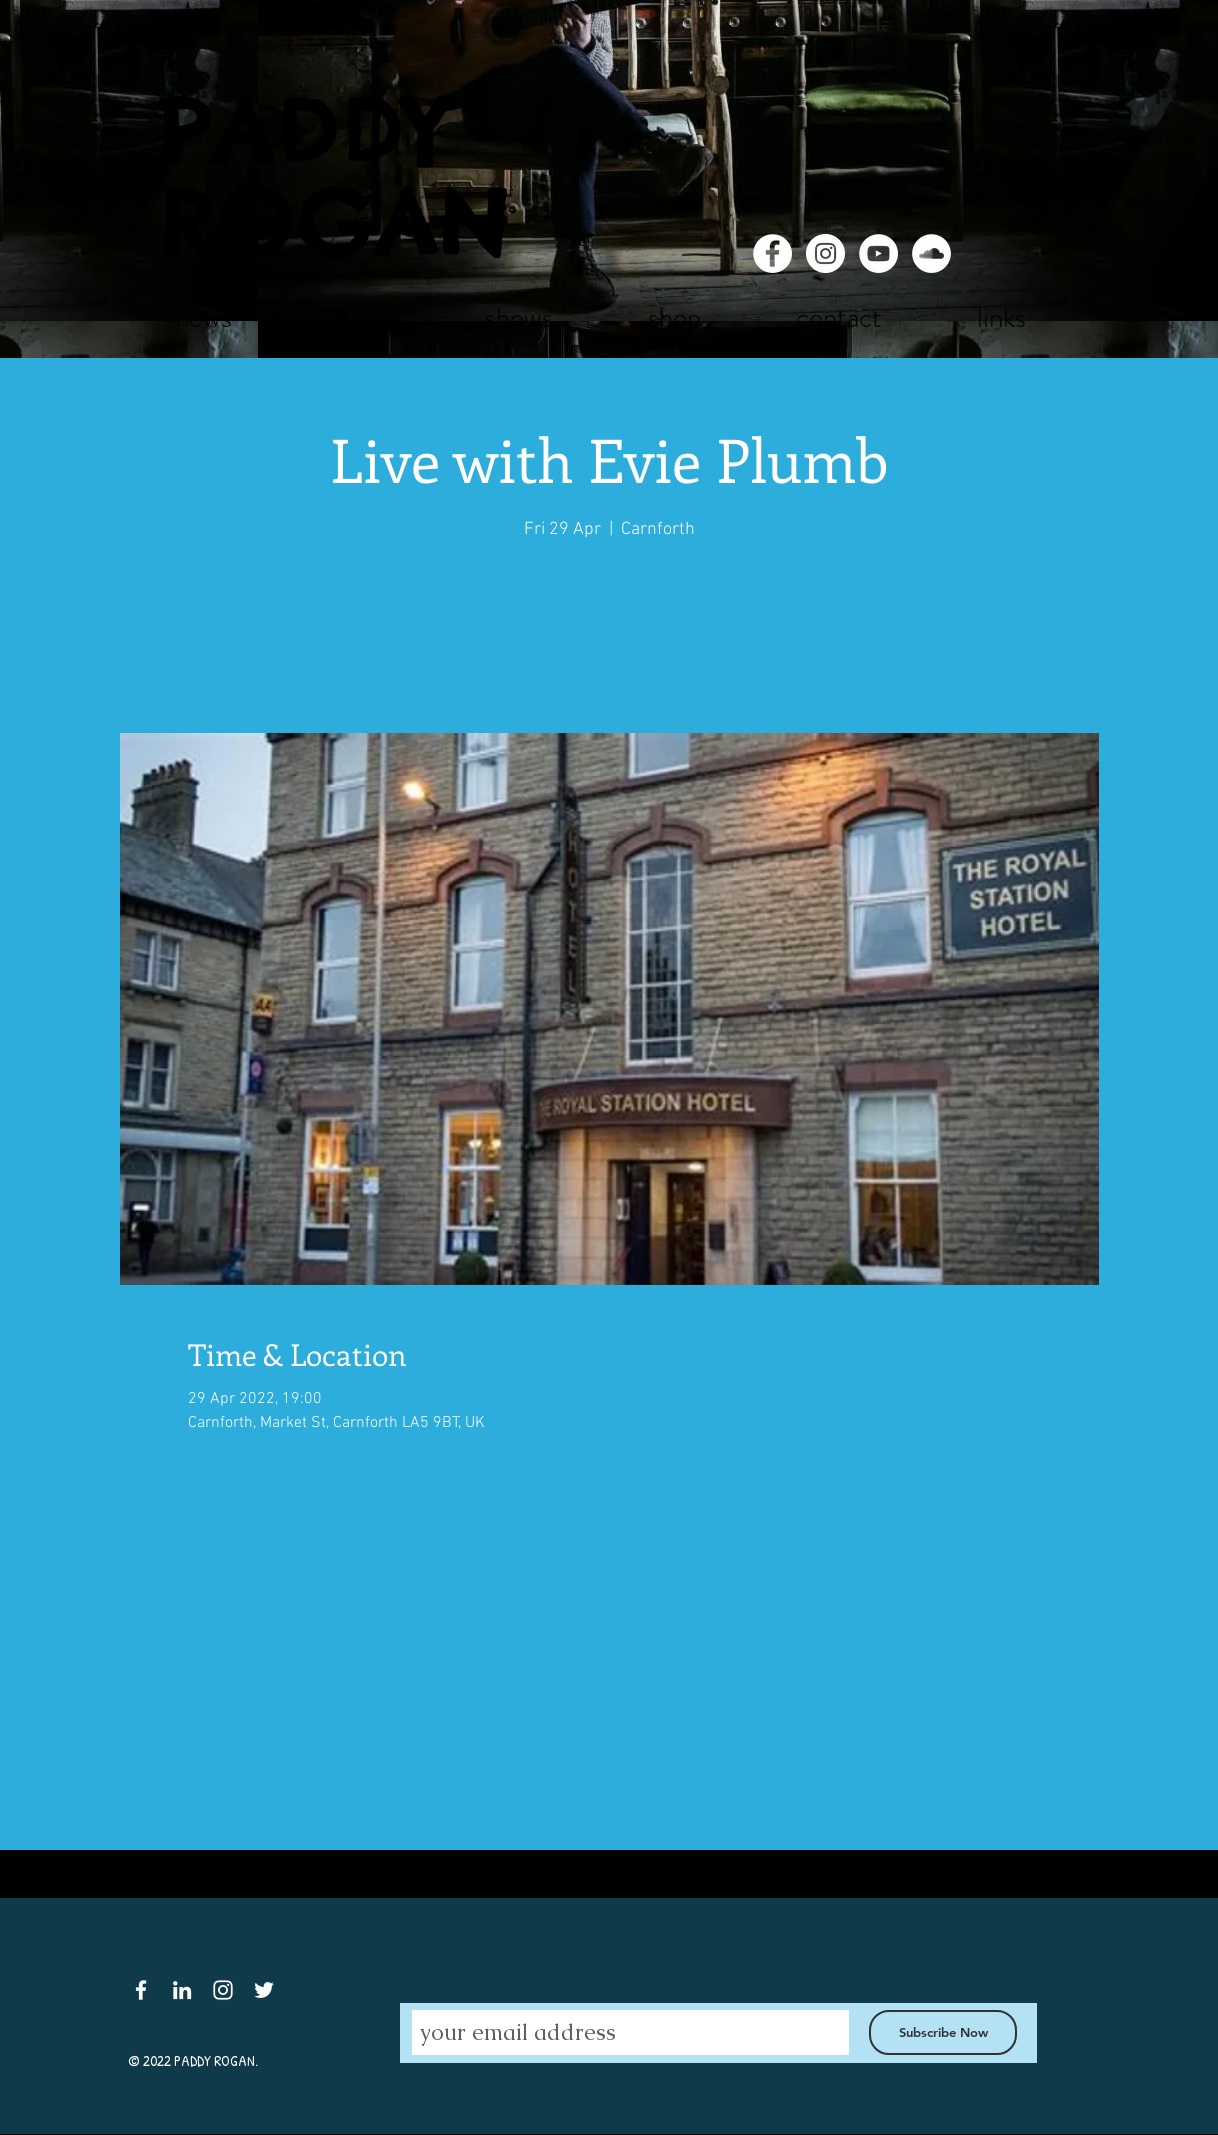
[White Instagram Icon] (223, 1990)
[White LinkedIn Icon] (182, 1990)
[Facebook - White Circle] (772, 253)
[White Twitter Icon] (264, 1990)
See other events (609, 639)
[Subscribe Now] (943, 2032)
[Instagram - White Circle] (825, 253)
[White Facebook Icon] (141, 1990)
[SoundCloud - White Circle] (931, 253)
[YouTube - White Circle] (878, 253)
